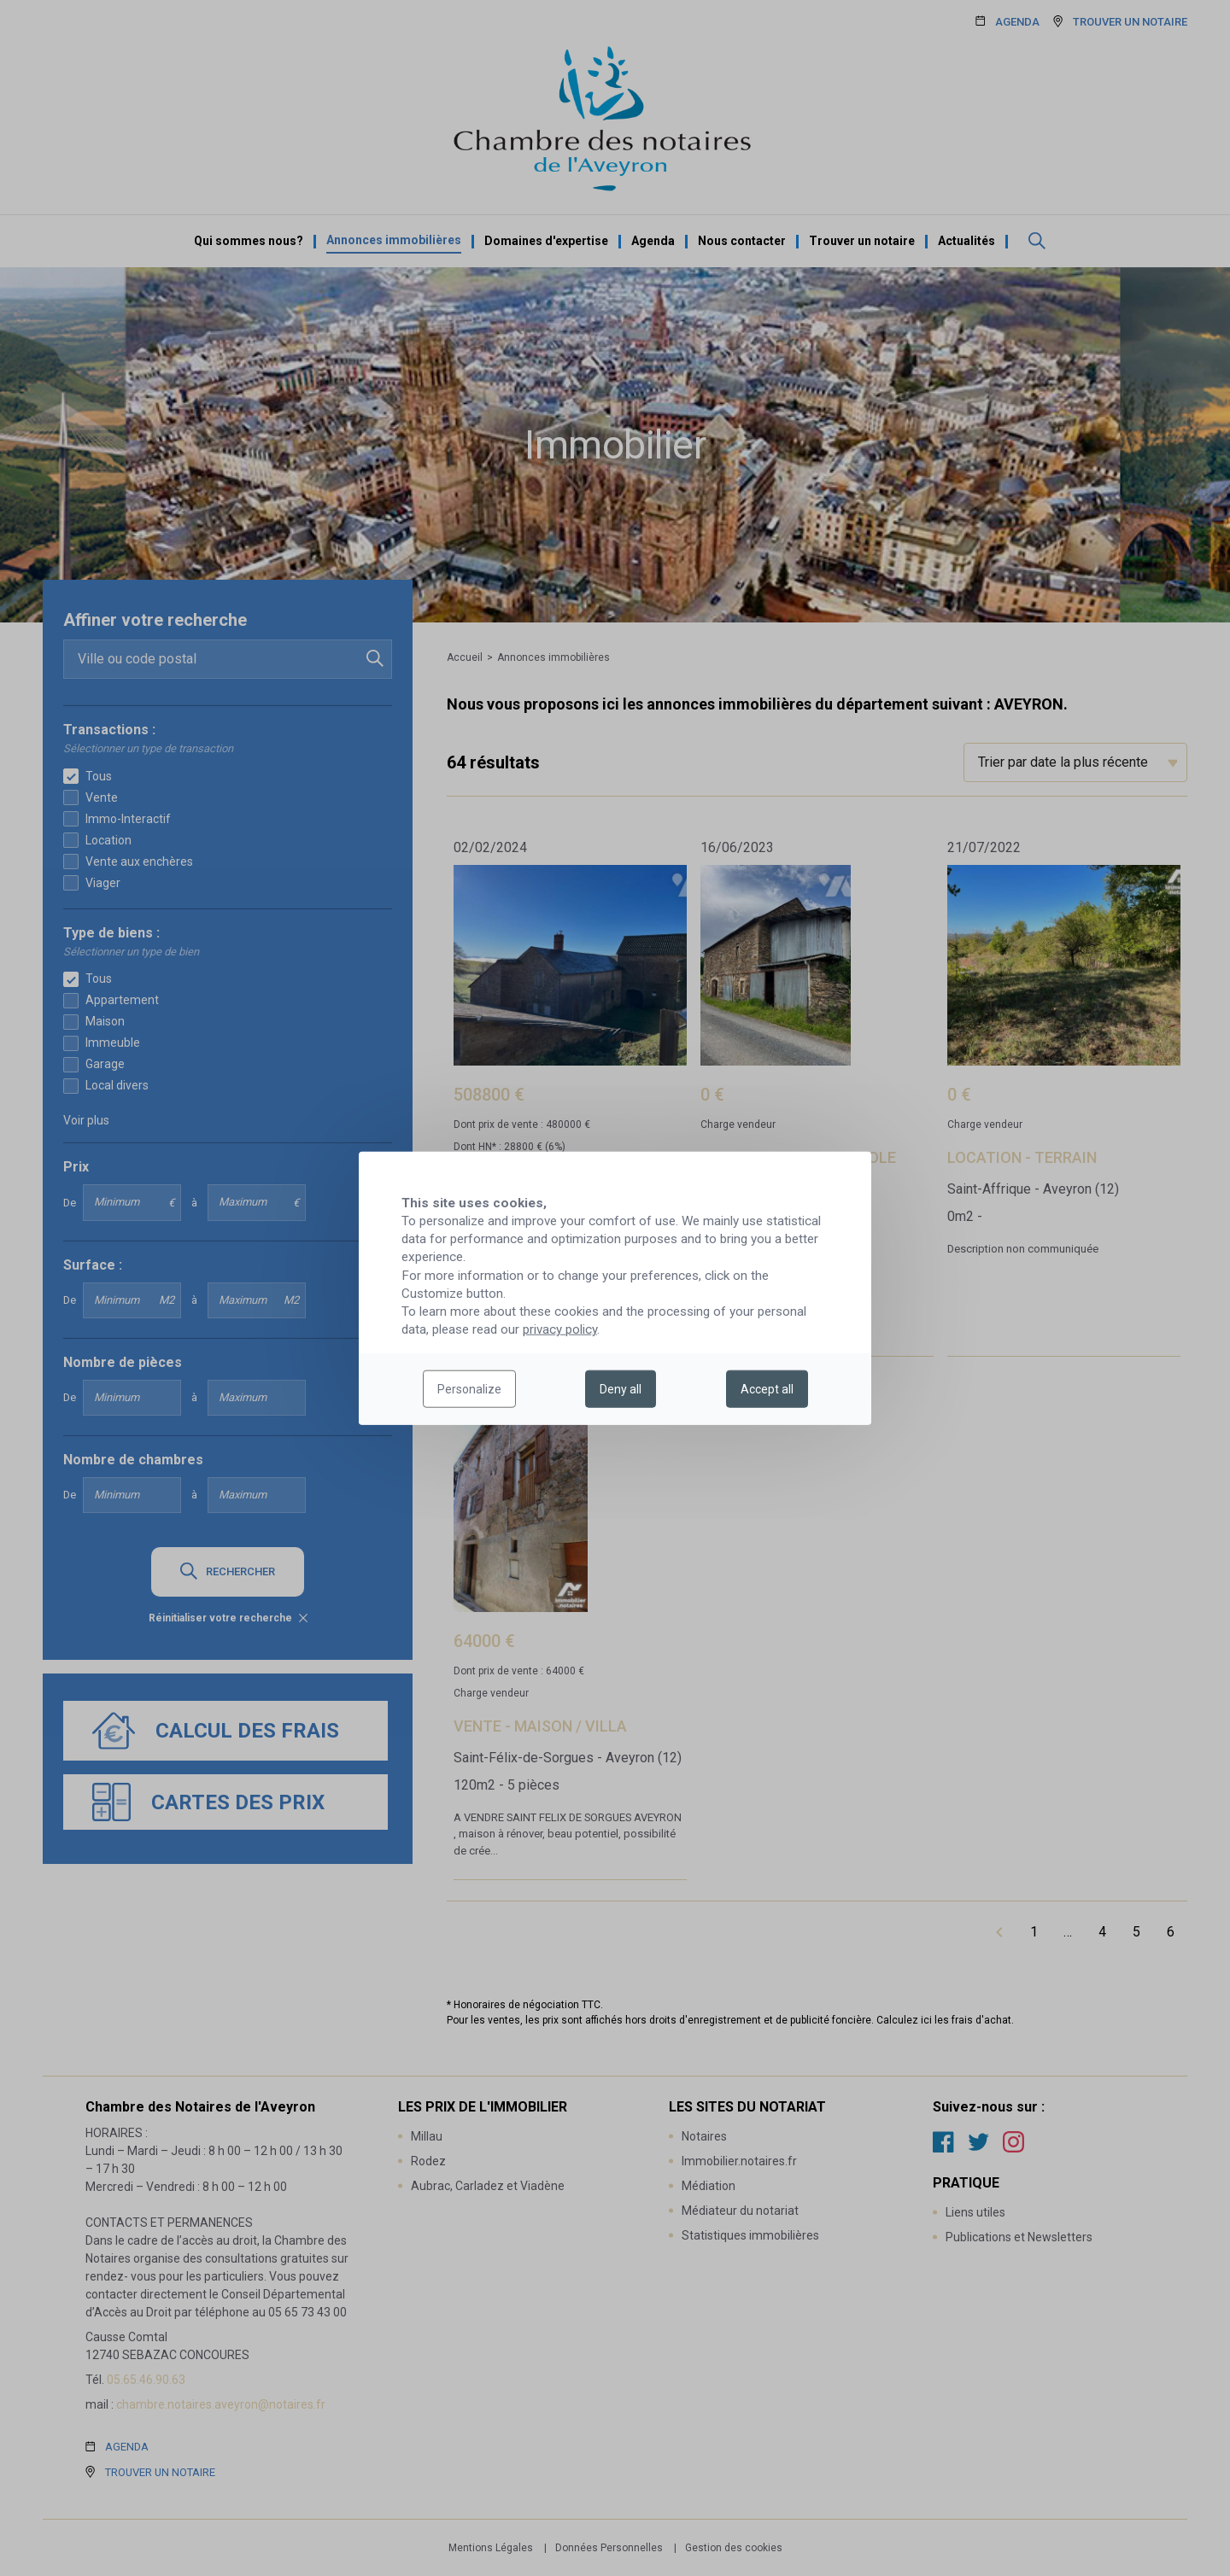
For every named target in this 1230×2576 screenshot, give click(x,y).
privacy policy (560, 1329)
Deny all (620, 1389)
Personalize (469, 1389)
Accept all (767, 1389)
